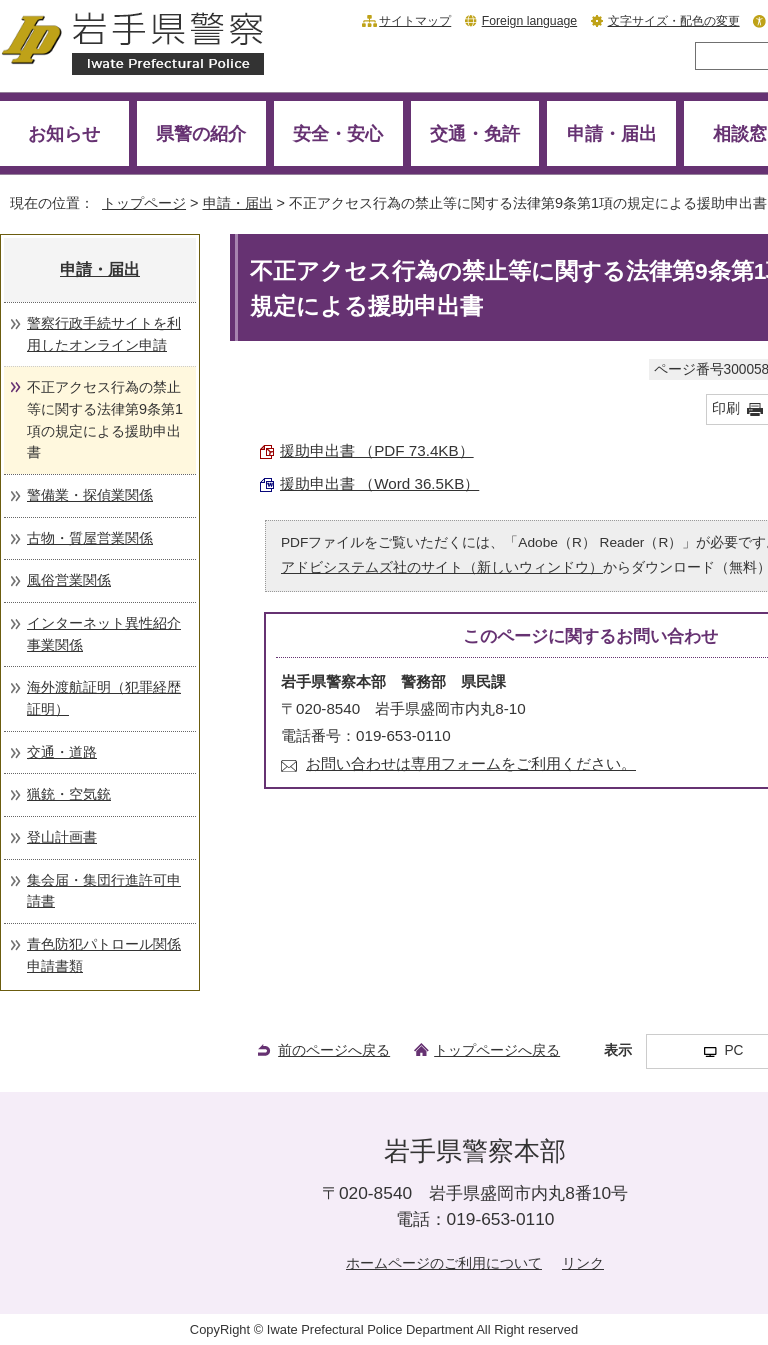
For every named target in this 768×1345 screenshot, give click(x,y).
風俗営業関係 (69, 580)
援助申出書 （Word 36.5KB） (379, 483)
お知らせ (64, 133)
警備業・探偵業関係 (90, 495)
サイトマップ (415, 21)
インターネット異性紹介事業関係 (104, 634)
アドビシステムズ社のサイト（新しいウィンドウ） (442, 567)
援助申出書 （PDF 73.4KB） (377, 450)
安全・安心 (338, 133)
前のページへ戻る (334, 1050)
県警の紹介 (201, 133)
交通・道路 (62, 752)
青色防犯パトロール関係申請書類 (104, 955)
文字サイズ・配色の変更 (674, 21)
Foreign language (529, 21)
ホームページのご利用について (444, 1263)
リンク (583, 1263)
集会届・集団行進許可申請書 (104, 891)
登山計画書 (62, 837)
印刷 (726, 408)
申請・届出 (612, 133)
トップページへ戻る (497, 1050)
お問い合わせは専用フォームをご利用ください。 (471, 763)
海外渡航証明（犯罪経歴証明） (104, 698)
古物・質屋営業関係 (90, 538)
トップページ (144, 203)
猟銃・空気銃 (69, 794)
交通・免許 (475, 133)
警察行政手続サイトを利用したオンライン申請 (104, 334)
